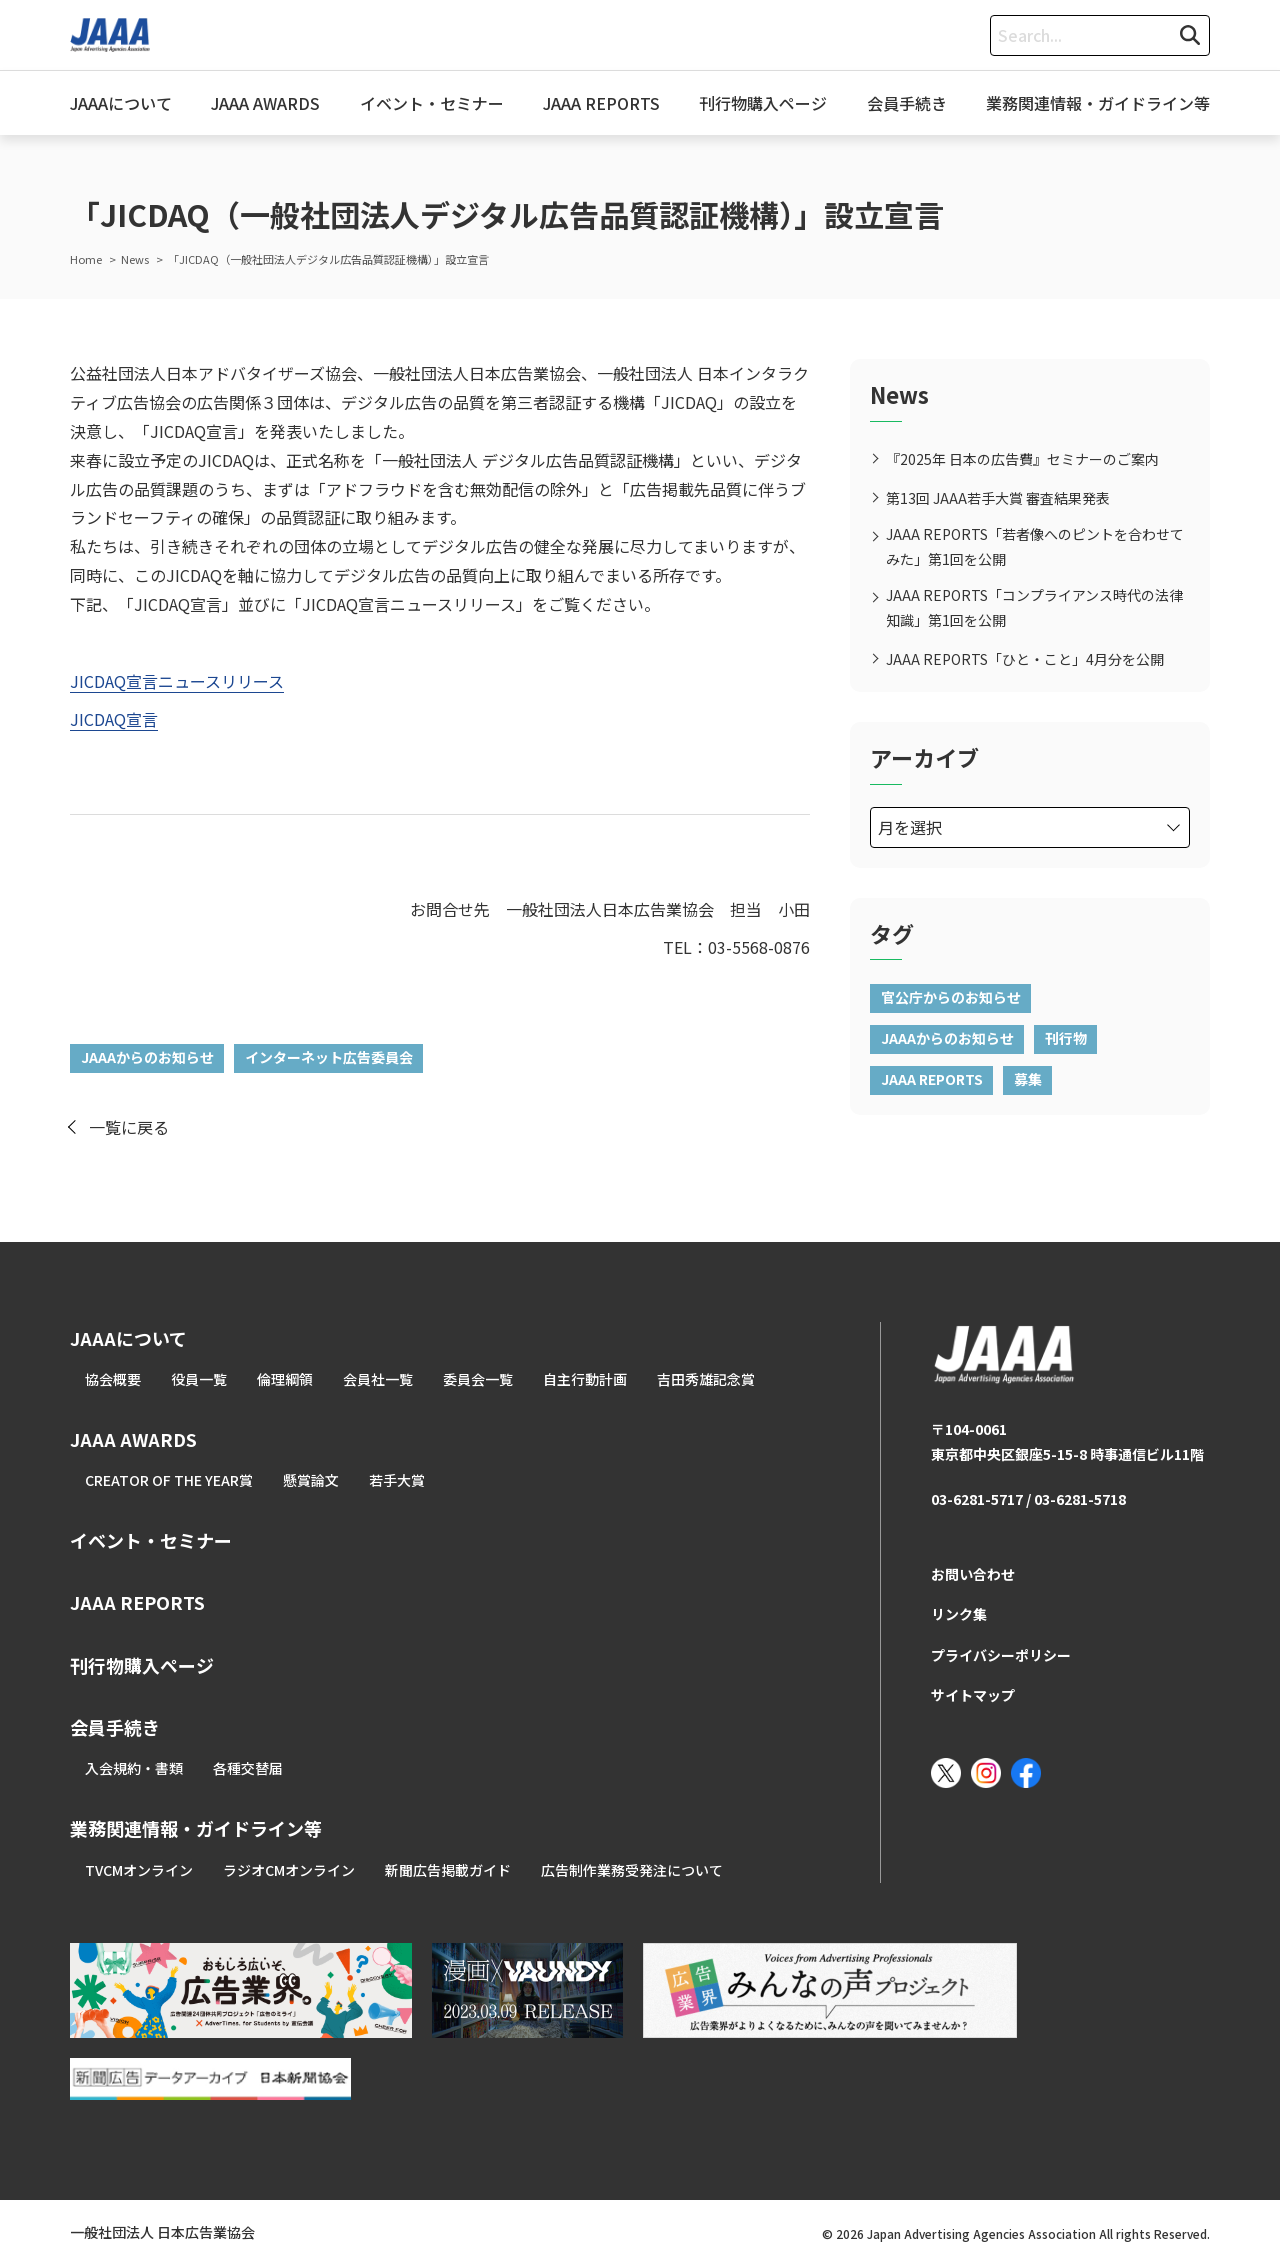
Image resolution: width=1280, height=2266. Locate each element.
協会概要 (113, 1379)
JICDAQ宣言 (114, 719)
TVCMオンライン (139, 1870)
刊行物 (1066, 1038)
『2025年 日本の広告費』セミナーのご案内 (1022, 459)
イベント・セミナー (432, 103)
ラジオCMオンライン (289, 1870)
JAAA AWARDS (265, 103)
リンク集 (959, 1614)
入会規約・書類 (134, 1768)
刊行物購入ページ (763, 103)
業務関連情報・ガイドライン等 (1098, 103)
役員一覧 (199, 1379)
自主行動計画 (585, 1379)
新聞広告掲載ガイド (448, 1870)
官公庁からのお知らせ (951, 997)
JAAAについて (121, 103)
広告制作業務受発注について (632, 1870)
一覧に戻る (129, 1127)
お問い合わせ (973, 1574)
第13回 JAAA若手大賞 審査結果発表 (998, 498)
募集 (1028, 1079)
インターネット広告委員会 (329, 1057)
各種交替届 (248, 1768)
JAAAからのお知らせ (147, 1057)
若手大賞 (397, 1480)
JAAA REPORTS (601, 103)
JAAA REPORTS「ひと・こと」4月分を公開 (1025, 659)
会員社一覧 (378, 1379)
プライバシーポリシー (1001, 1655)
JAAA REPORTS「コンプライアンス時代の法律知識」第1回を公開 (1034, 607)
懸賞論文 (311, 1480)
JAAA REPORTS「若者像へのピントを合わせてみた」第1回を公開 (1035, 546)
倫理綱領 (285, 1379)
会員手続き (907, 103)
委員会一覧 (478, 1379)
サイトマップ (973, 1695)
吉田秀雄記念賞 (706, 1379)
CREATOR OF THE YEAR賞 (169, 1480)
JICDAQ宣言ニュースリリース (177, 681)
